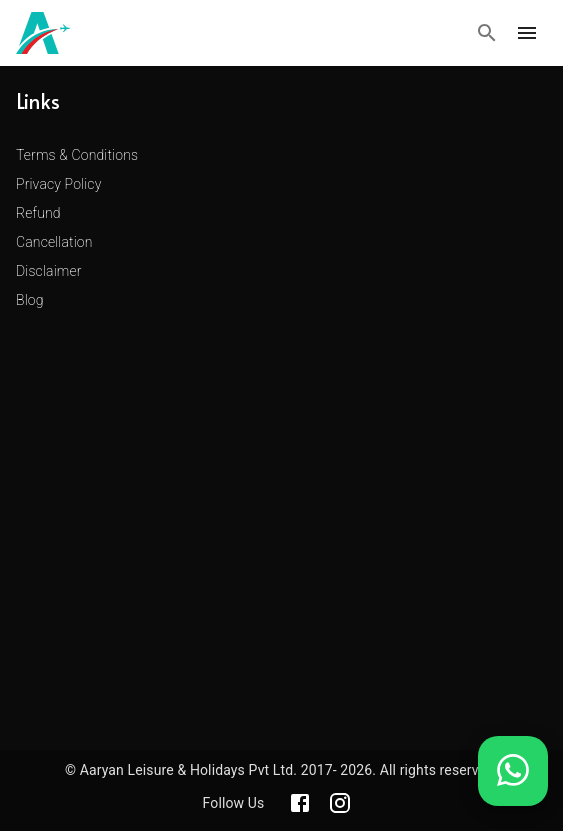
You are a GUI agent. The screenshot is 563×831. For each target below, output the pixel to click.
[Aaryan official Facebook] (300, 803)
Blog (30, 300)
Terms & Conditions (77, 155)
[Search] (487, 33)
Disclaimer (49, 271)
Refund (38, 213)
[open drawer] (527, 33)
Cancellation (54, 242)
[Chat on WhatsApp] (513, 785)
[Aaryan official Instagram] (340, 803)
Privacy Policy (58, 184)
